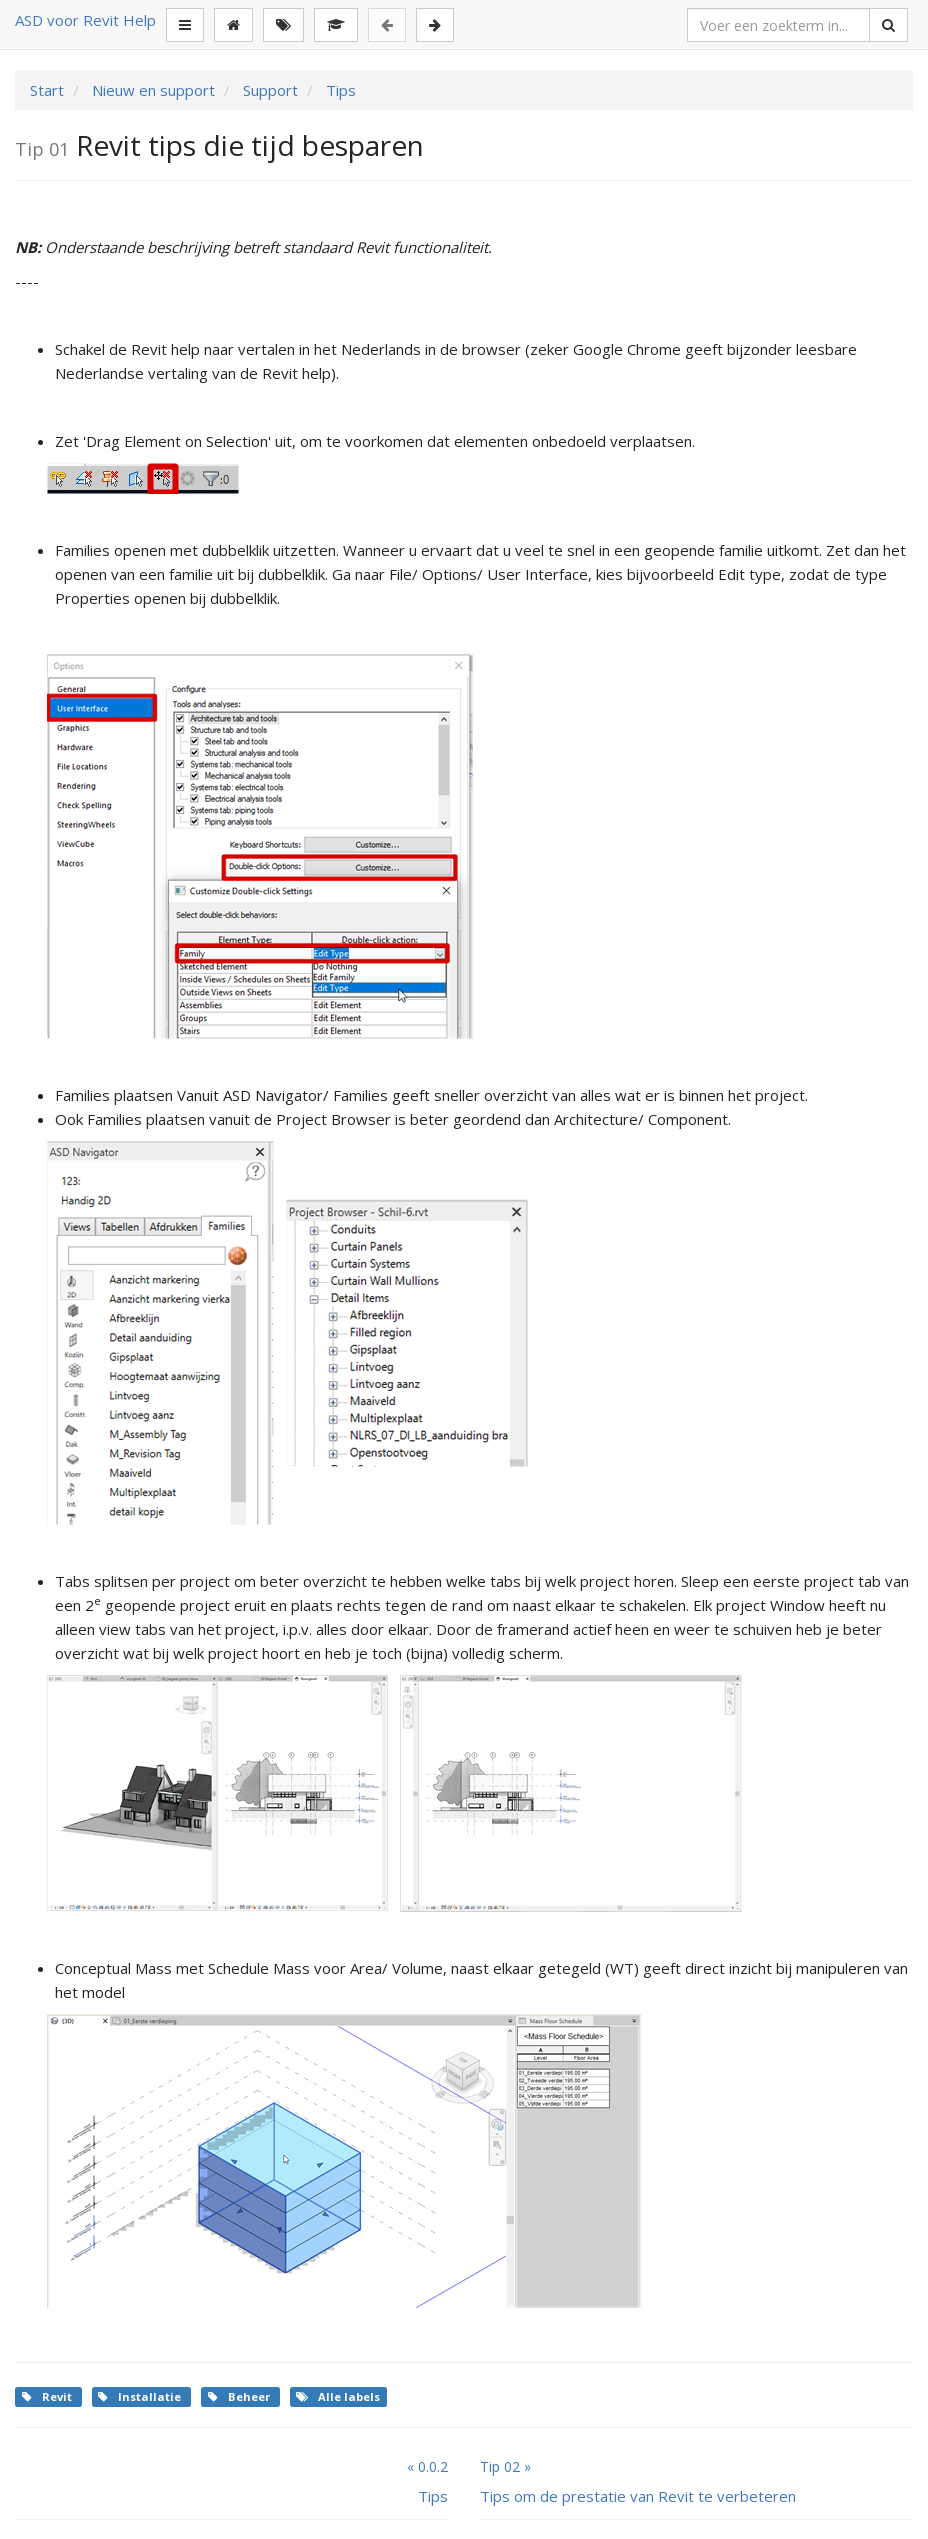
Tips (339, 90)
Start (47, 90)
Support (268, 90)
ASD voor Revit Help (85, 20)
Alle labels (338, 2396)
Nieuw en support (151, 90)
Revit (48, 2396)
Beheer (240, 2396)
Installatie (141, 2396)
